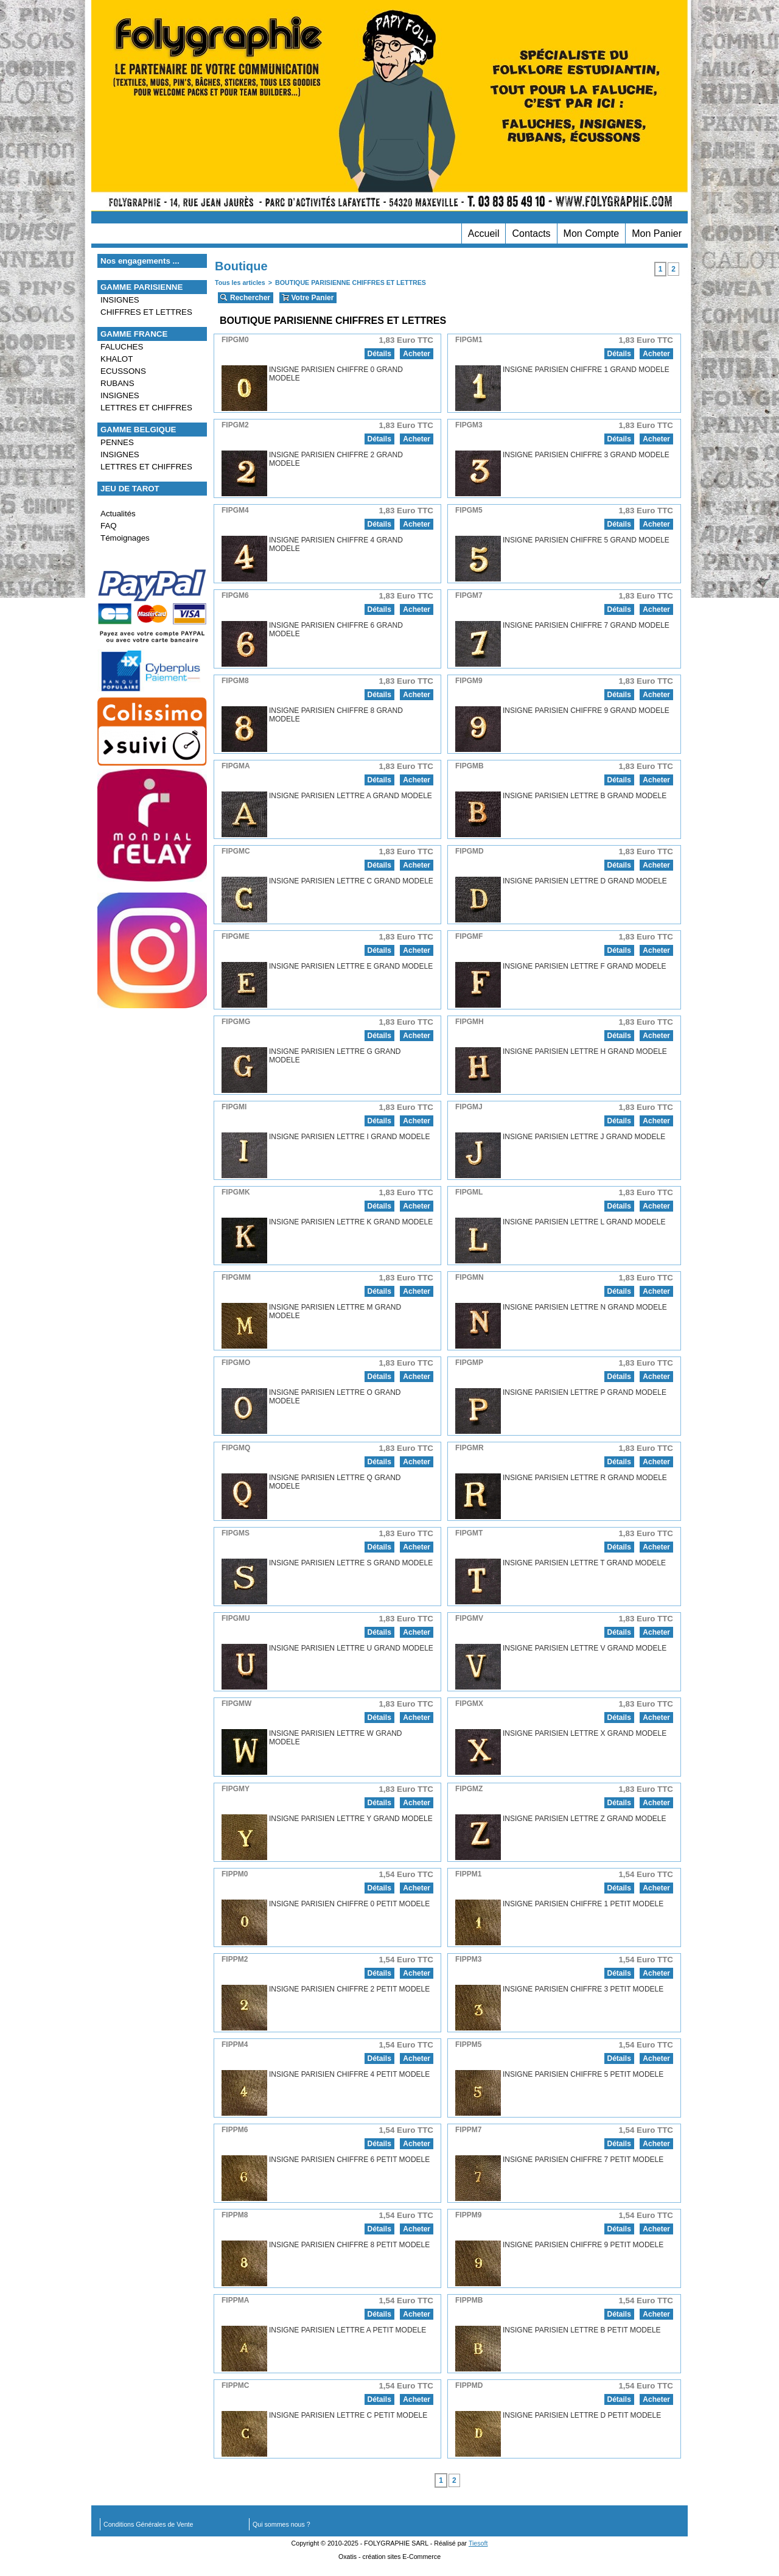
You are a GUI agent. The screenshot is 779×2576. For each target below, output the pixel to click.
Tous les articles (240, 282)
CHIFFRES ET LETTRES (146, 312)
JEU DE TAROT (129, 488)
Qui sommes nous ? (281, 2524)
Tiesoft (478, 2543)
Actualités (118, 513)
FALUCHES (121, 346)
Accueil (484, 233)
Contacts (531, 233)
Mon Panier (657, 233)
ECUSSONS (123, 371)
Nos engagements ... (140, 260)
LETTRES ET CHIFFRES (146, 407)
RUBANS (117, 383)
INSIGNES (119, 299)
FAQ (108, 525)
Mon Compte (592, 233)
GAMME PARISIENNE (141, 287)
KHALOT (116, 358)
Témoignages (125, 537)
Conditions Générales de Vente (148, 2524)
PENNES (117, 442)
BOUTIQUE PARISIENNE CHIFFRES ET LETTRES (350, 282)
